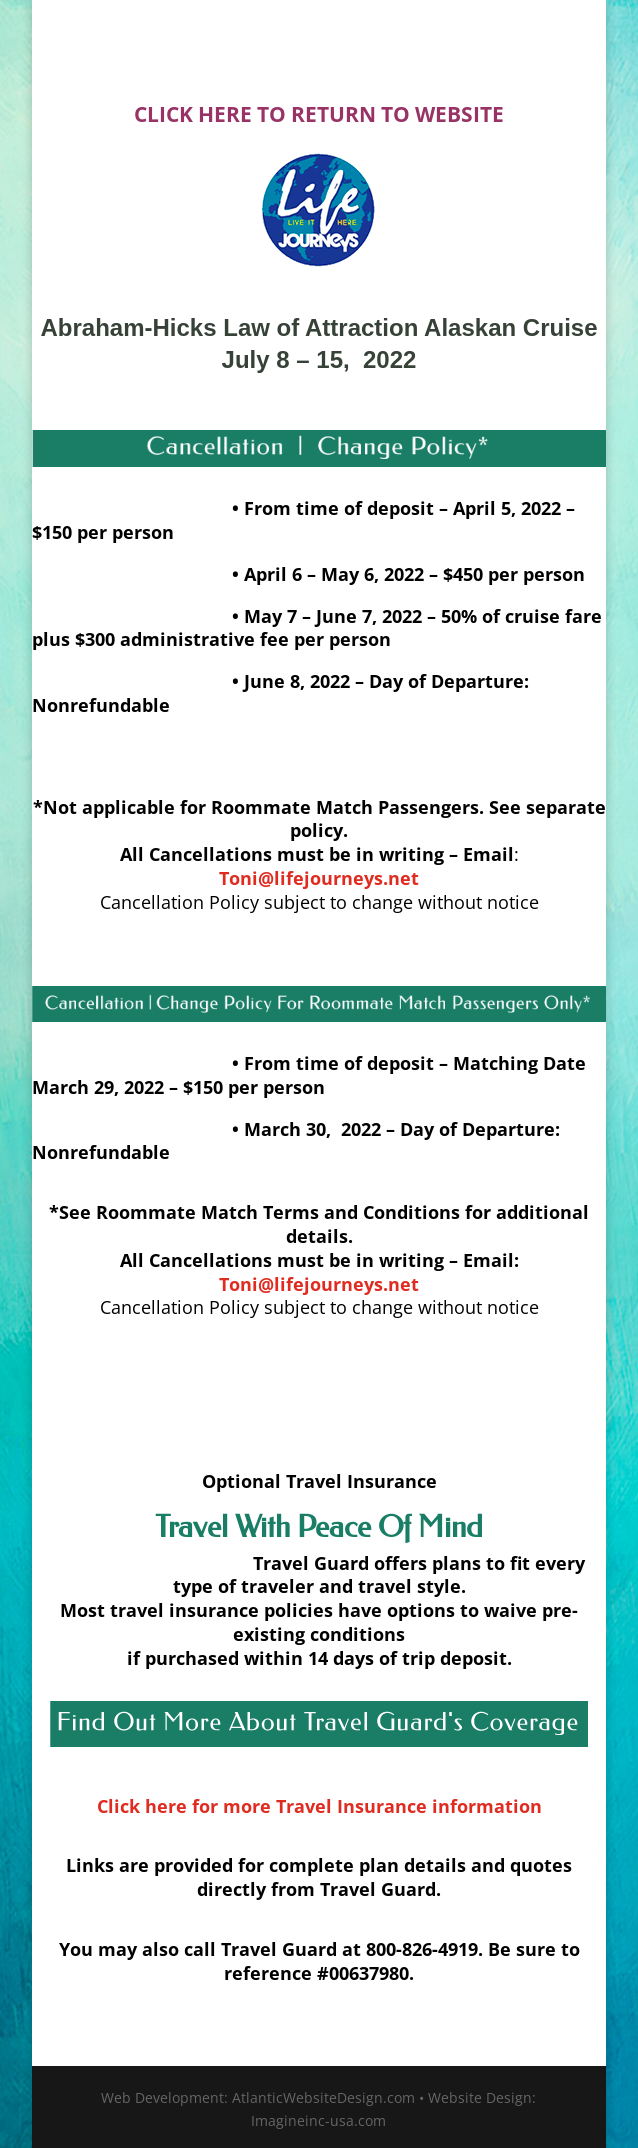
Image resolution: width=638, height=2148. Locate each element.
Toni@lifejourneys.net (319, 1284)
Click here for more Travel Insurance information (319, 1806)
